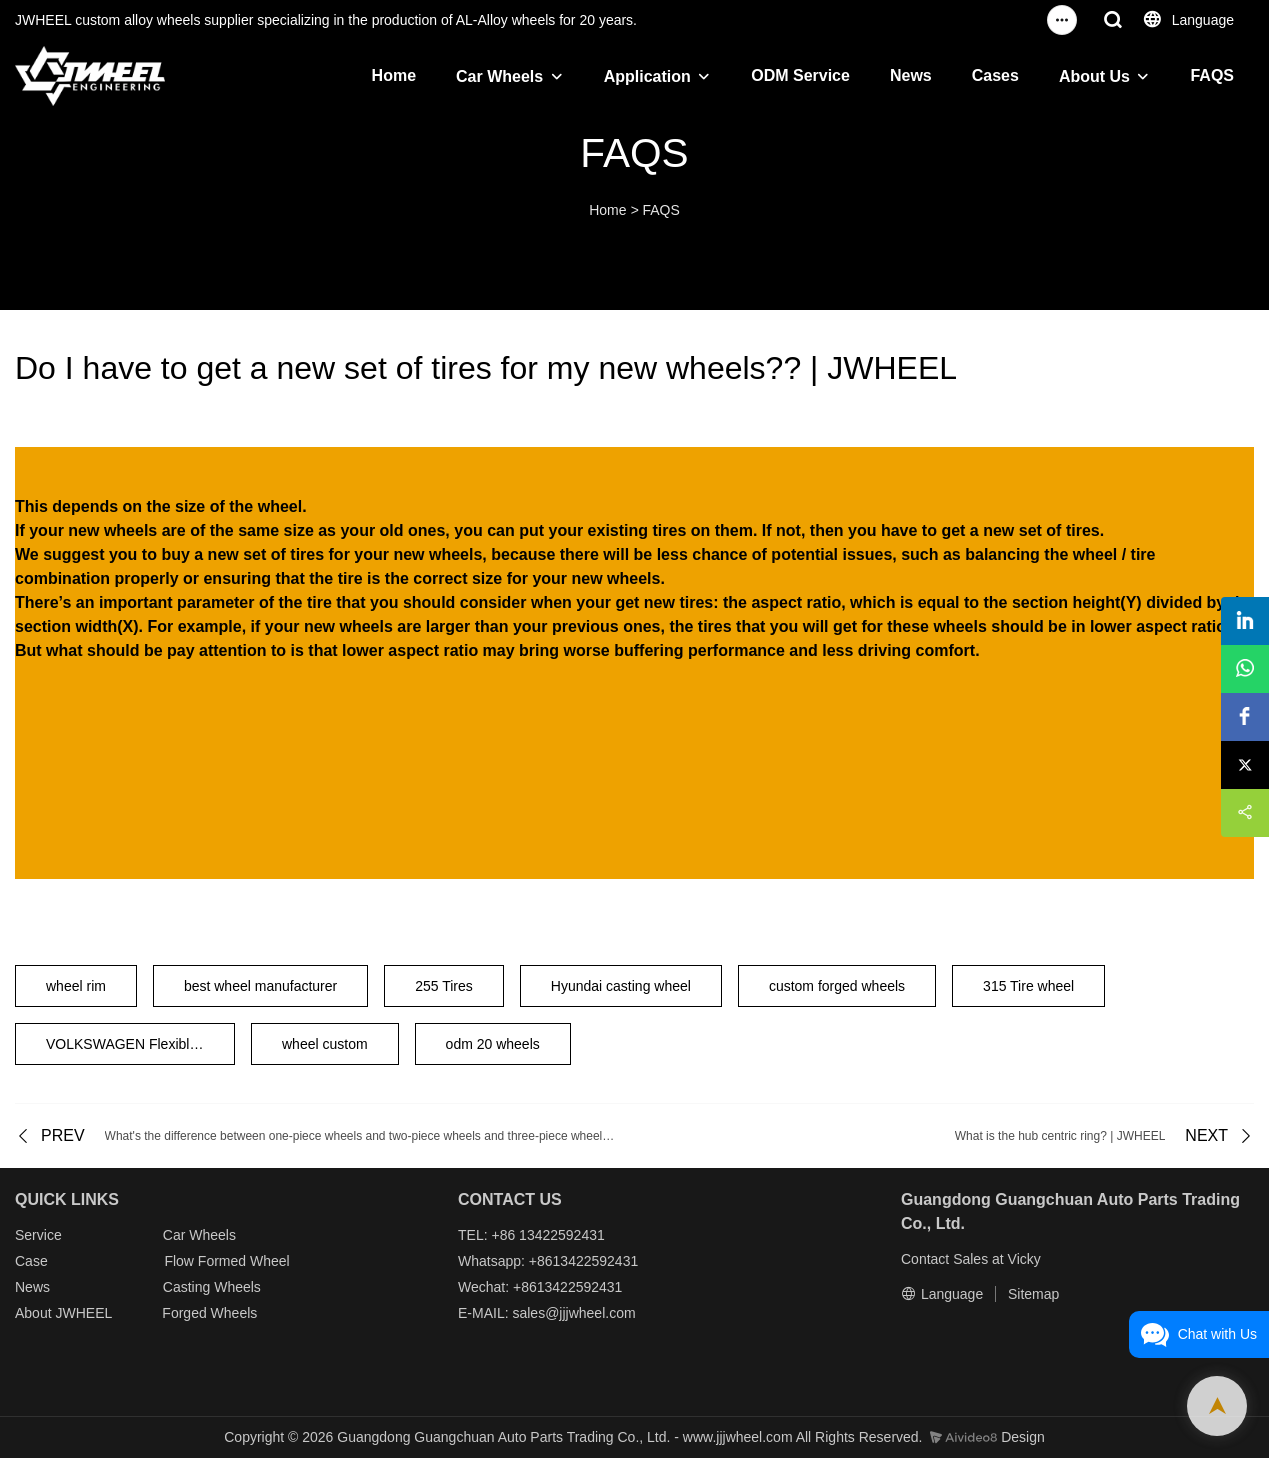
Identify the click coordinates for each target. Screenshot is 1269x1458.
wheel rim (76, 986)
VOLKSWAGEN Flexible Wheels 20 (140, 1044)
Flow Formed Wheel (226, 1261)
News (911, 75)
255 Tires (444, 986)
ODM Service (800, 75)
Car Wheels (499, 76)
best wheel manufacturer (260, 986)
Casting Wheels (212, 1287)
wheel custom (325, 1044)
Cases (995, 75)
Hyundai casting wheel (621, 986)
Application (647, 76)
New (29, 1287)
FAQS (1212, 75)
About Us (1094, 76)
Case (31, 1261)
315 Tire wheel (1028, 986)
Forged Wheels (209, 1313)
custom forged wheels (837, 986)
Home (394, 75)
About (35, 1313)
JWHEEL (83, 1313)
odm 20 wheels (493, 1044)
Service (38, 1235)
